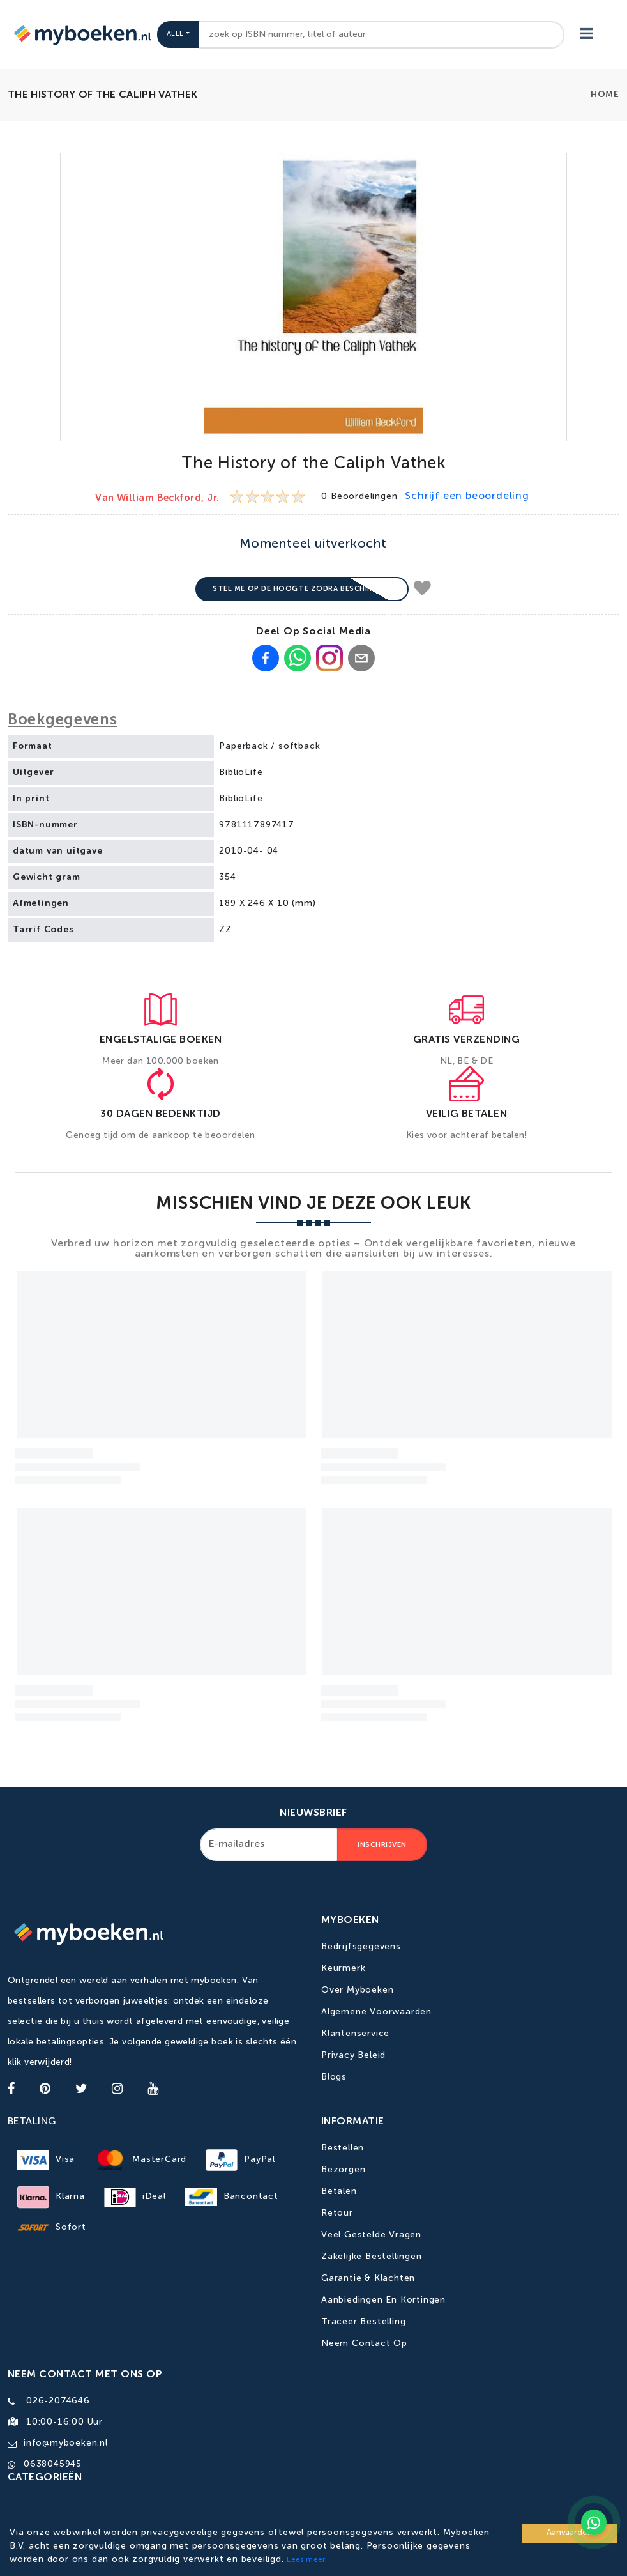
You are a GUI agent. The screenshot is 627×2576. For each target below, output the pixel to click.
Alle (175, 34)
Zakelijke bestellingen (371, 2256)
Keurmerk (343, 1968)
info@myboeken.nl (66, 2443)
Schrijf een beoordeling (467, 496)
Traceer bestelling (363, 2321)
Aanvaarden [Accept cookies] (570, 2533)
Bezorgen (343, 2169)
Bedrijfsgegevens (361, 1946)
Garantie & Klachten (368, 2278)
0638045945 (53, 2464)
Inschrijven (382, 1844)
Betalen (339, 2191)
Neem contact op (364, 2343)
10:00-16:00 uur (64, 2422)
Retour (337, 2213)
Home (605, 94)
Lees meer (306, 2560)
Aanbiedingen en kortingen (383, 2300)
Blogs (334, 2077)
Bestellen (342, 2147)
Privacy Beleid (353, 2055)
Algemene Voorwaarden (376, 2011)
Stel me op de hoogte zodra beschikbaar (302, 588)
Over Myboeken (357, 1990)
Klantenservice (355, 2033)
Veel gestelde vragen (371, 2234)
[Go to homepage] (81, 34)
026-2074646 (58, 2400)
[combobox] (382, 35)
